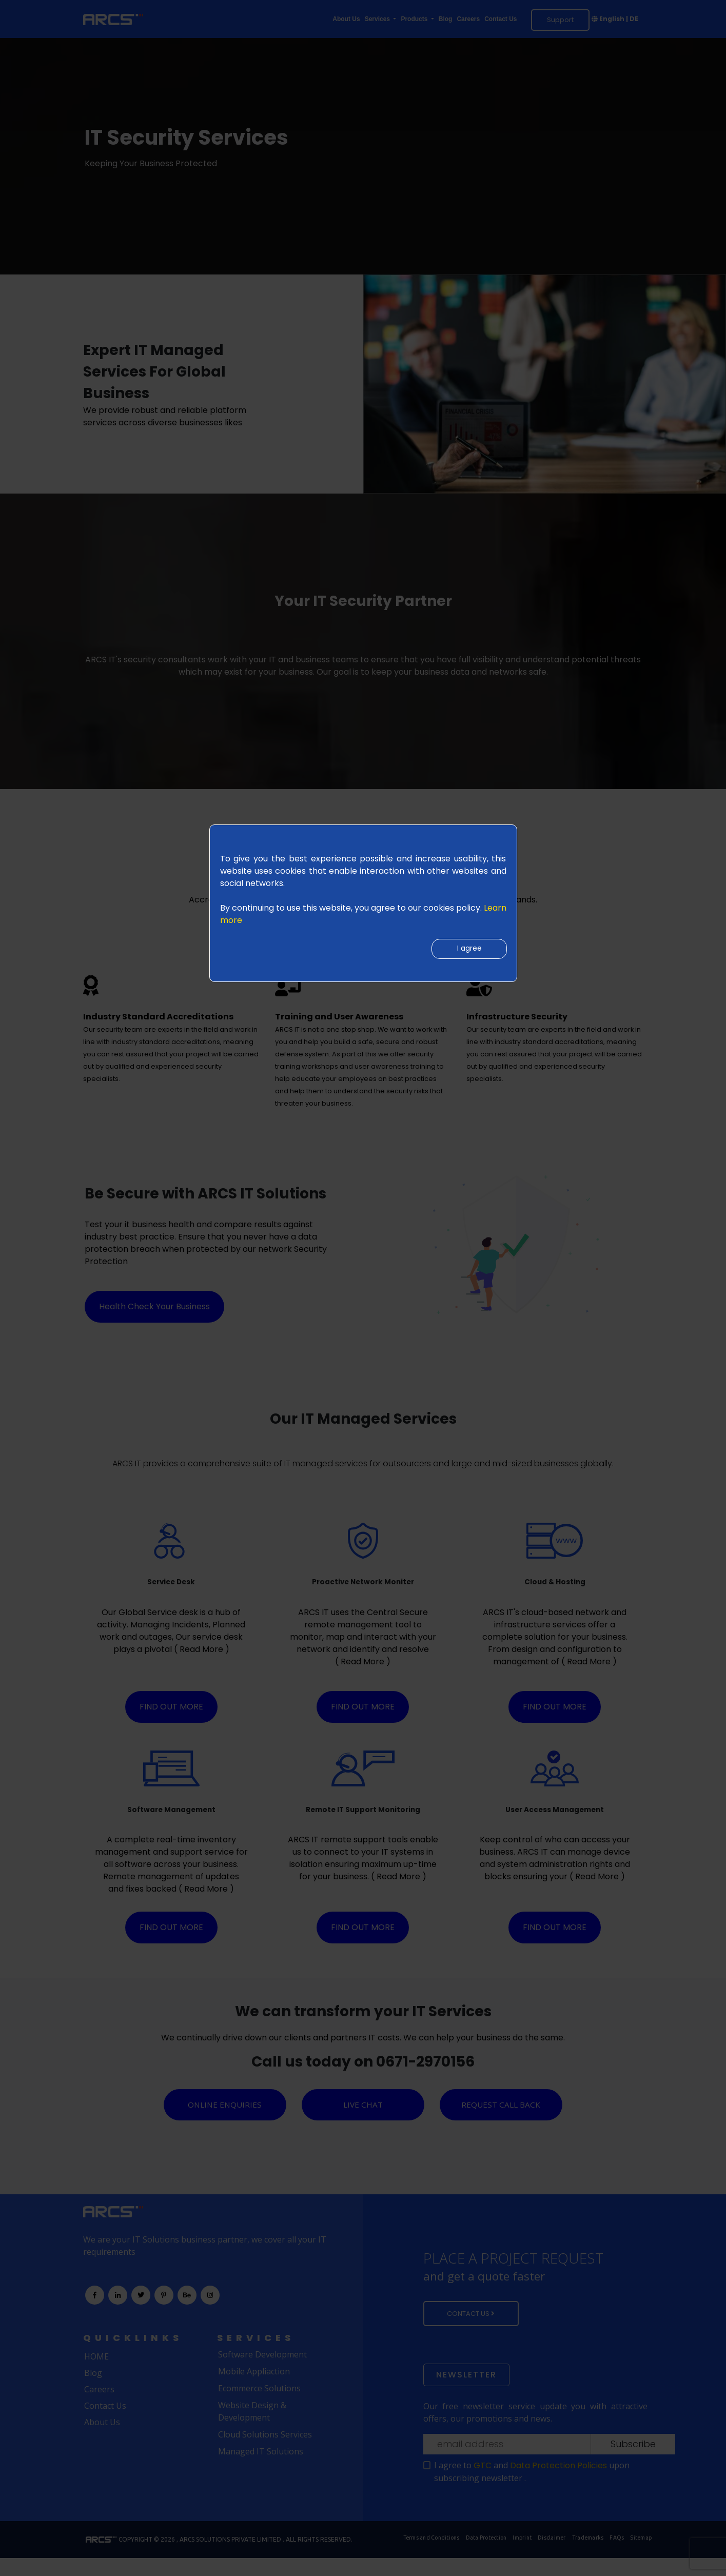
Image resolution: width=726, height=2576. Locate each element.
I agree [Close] (466, 951)
